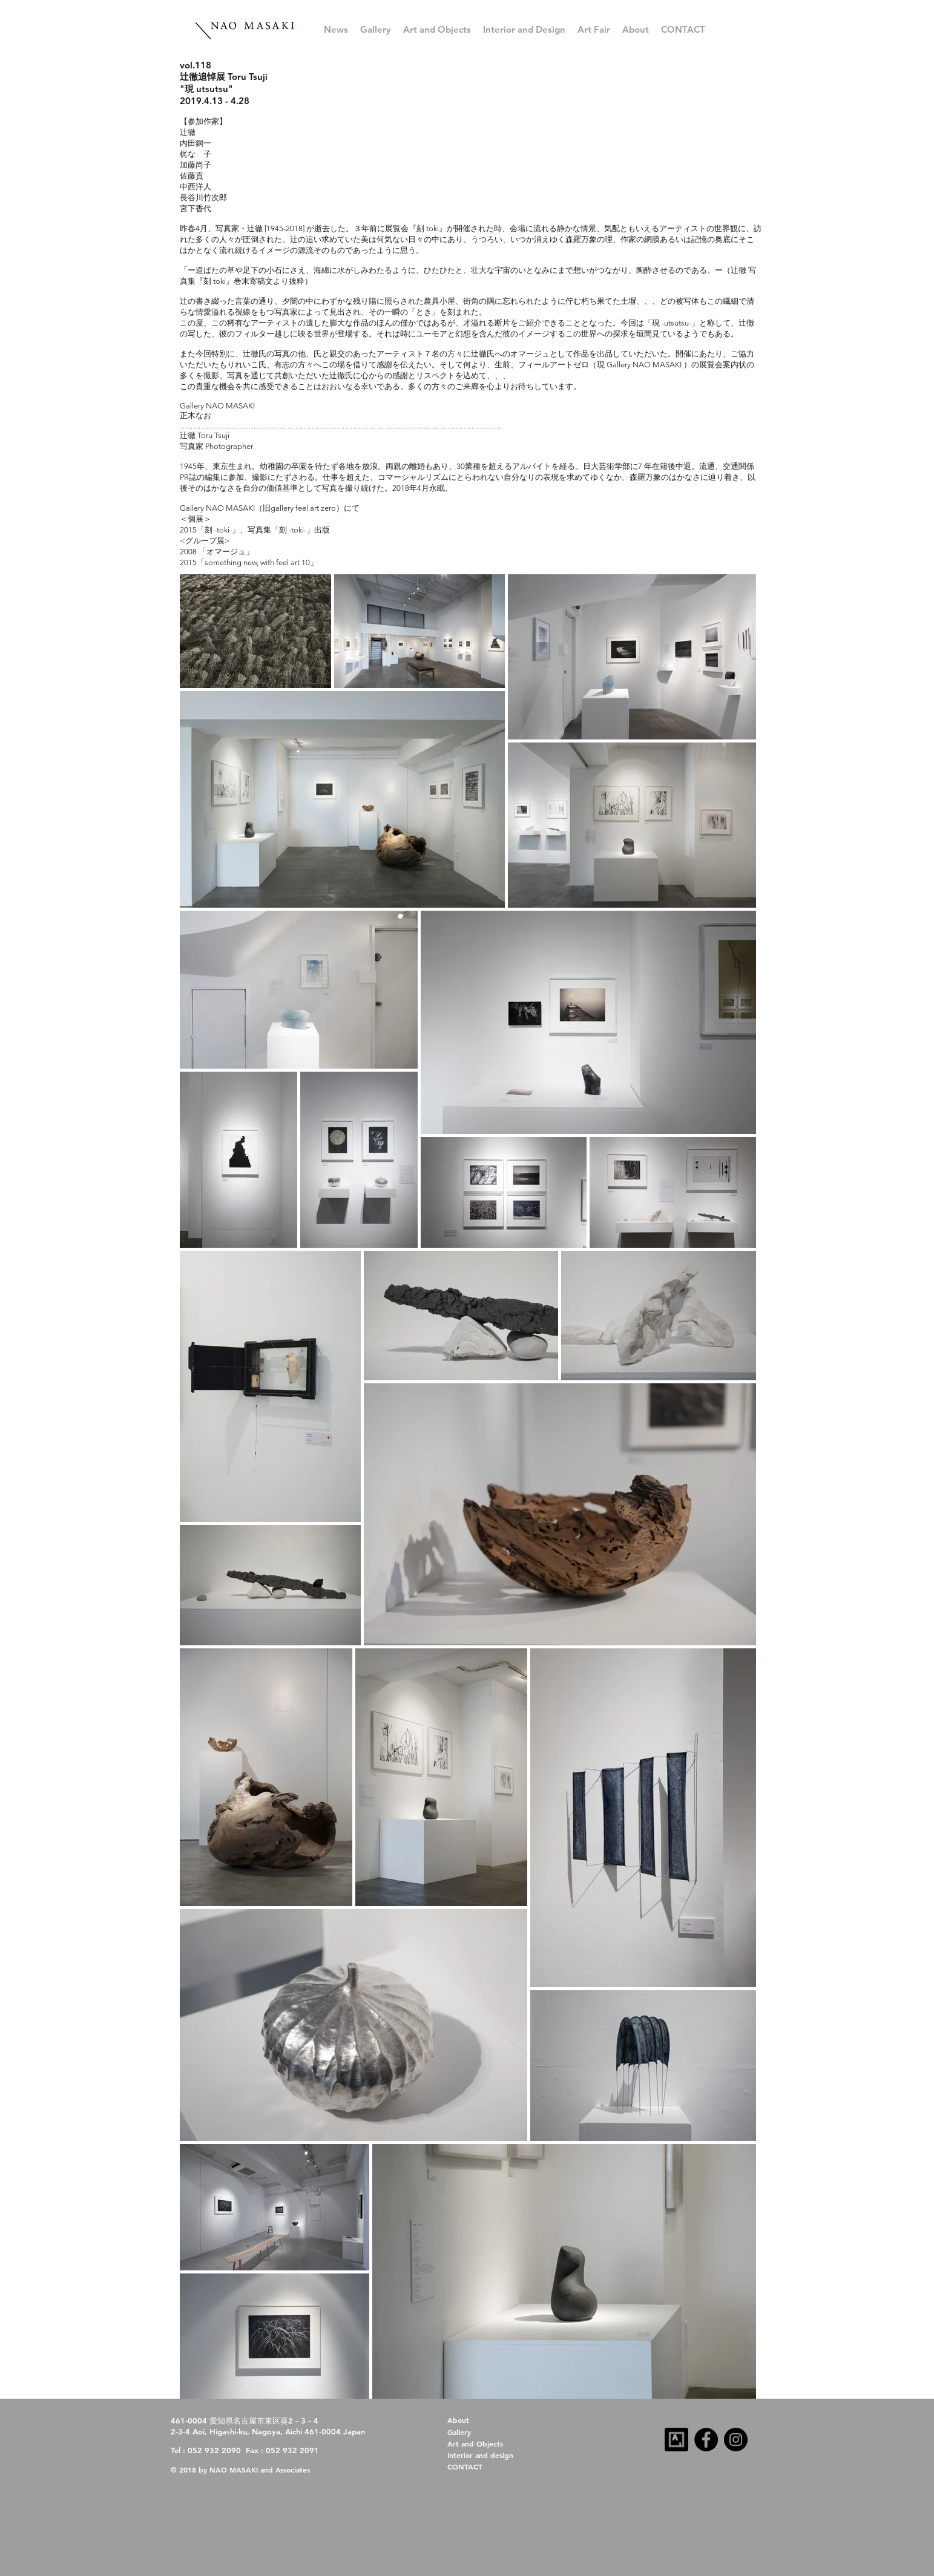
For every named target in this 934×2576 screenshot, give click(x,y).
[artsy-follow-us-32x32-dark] (676, 2439)
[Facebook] (706, 2439)
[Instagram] (736, 2439)
